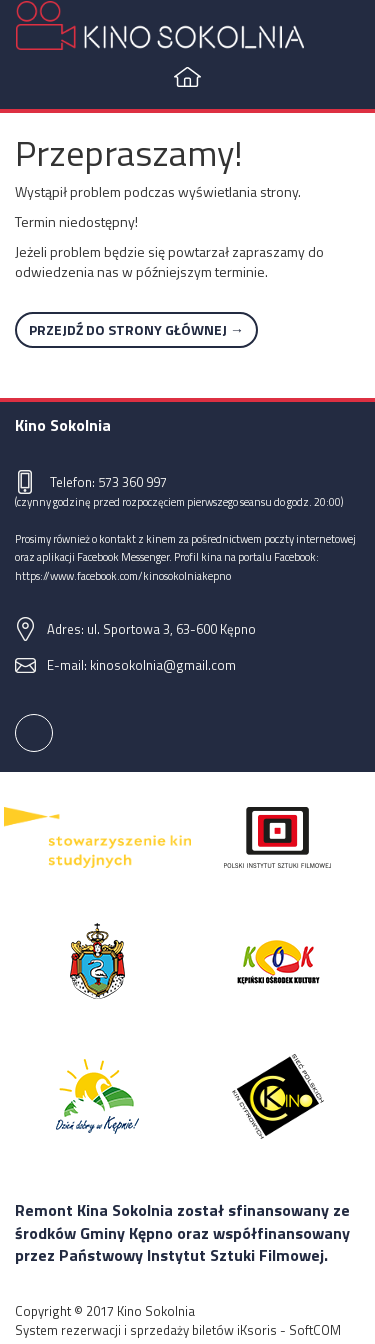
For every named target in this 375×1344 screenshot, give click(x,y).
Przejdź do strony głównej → (136, 329)
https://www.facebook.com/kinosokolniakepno (123, 575)
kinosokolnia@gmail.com (163, 665)
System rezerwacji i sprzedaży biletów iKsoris (146, 1330)
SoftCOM (315, 1330)
